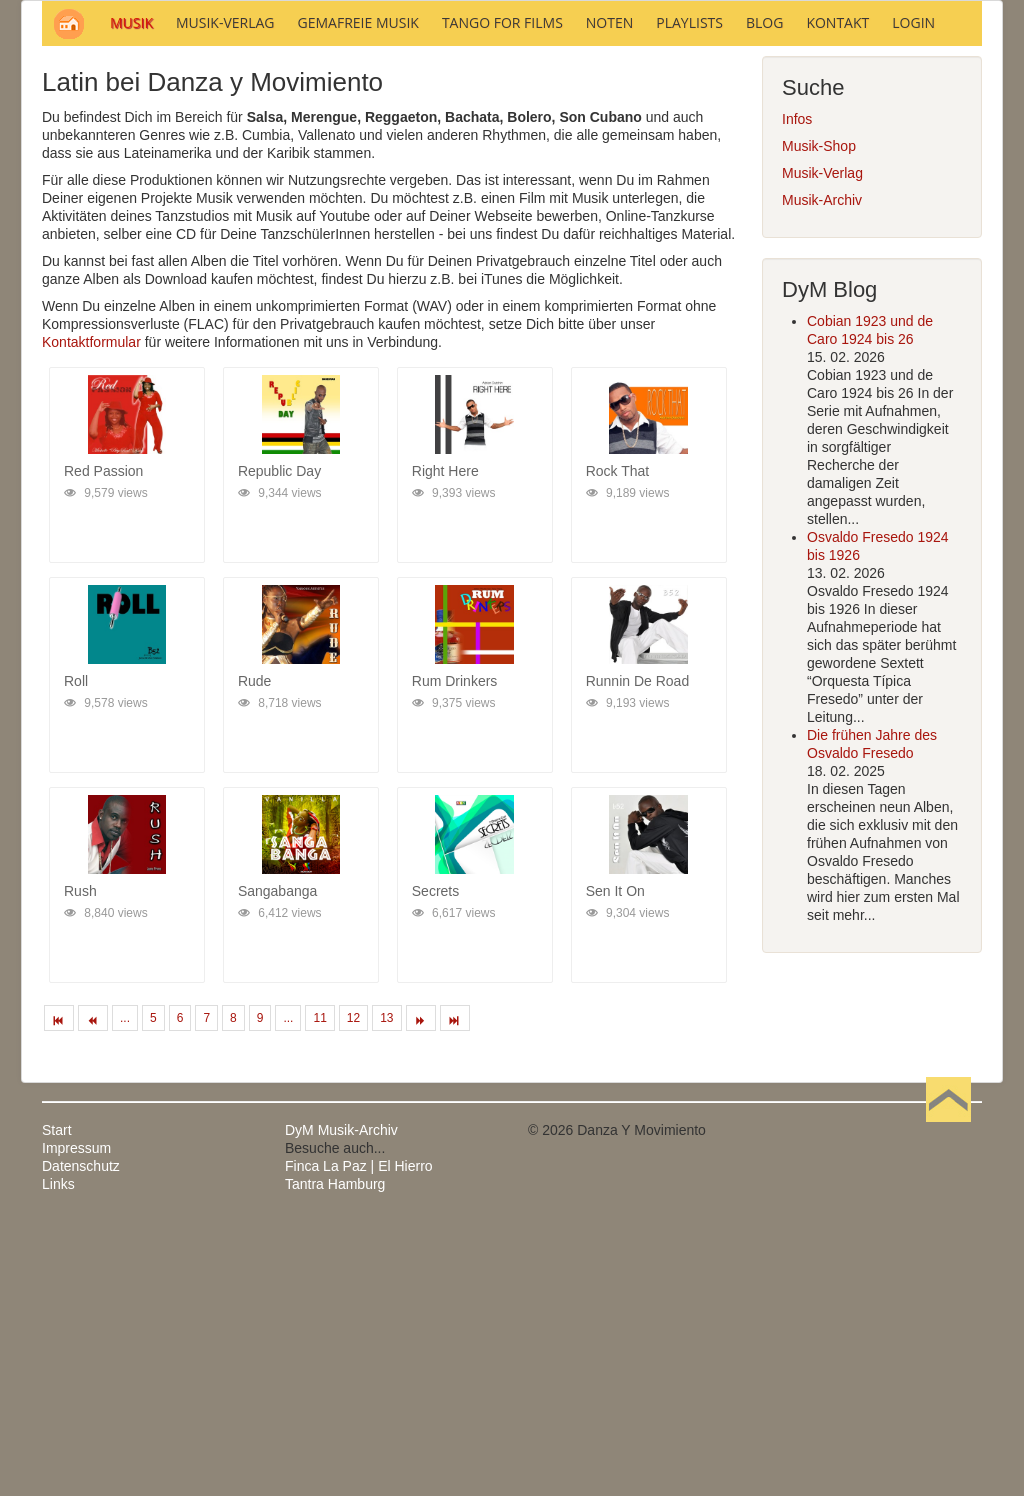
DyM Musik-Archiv (341, 1400)
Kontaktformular (91, 612)
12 (353, 1288)
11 (319, 1288)
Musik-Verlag (822, 443)
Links (58, 1454)
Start (57, 1400)
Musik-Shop (819, 416)
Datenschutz (81, 1436)
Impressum (76, 1418)
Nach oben (948, 1400)
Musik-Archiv (822, 470)
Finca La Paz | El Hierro (359, 1436)
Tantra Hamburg (335, 1454)
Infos (797, 389)
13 (386, 1288)
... (125, 1288)
